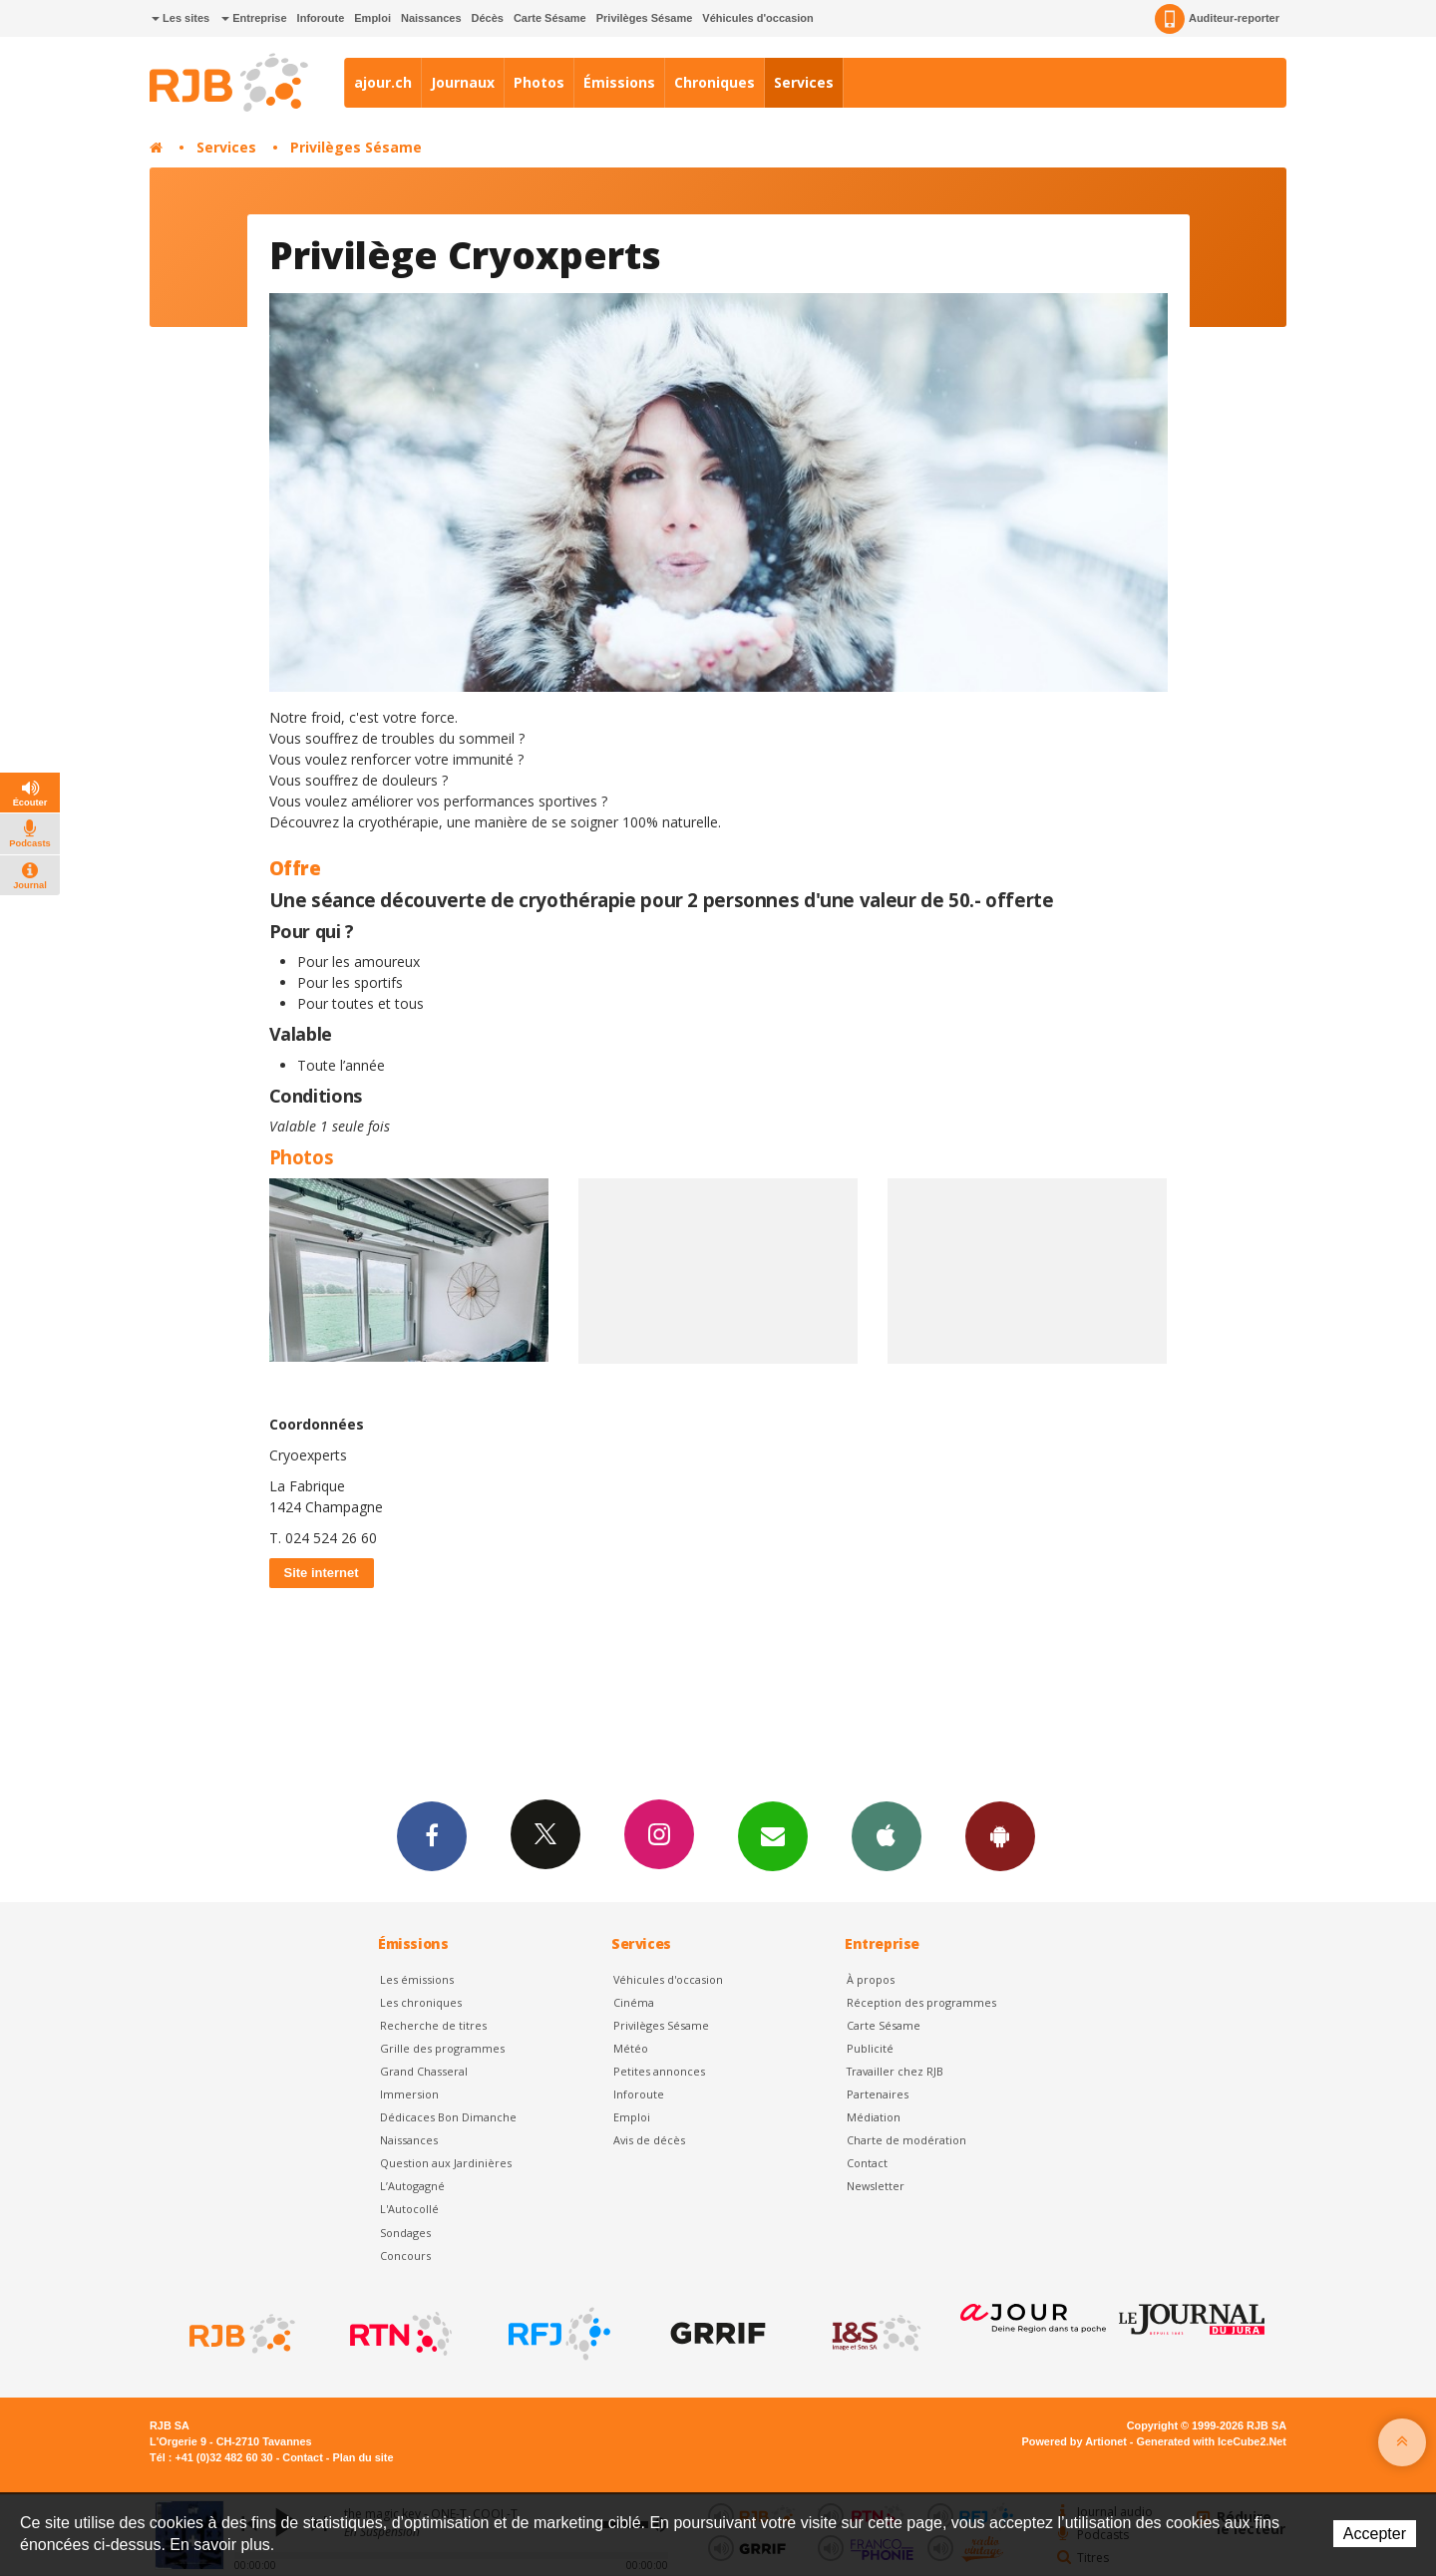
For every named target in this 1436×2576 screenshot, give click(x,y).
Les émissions (417, 1979)
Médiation (873, 2116)
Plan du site (362, 2457)
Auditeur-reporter (1217, 19)
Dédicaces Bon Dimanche (448, 2116)
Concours (405, 2255)
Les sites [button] (180, 18)
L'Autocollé (409, 2208)
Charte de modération (906, 2139)
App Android (1000, 1835)
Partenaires (877, 2094)
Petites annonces (659, 2071)
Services (804, 82)
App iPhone (886, 1835)
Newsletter (875, 2185)
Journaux (463, 82)
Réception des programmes (921, 2002)
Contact (867, 2162)
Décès (488, 18)
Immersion (409, 2094)
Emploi (372, 18)
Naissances (431, 18)
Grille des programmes (442, 2048)
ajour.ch (383, 82)
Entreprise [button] (253, 18)
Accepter (1374, 2533)
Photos (539, 82)
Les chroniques (421, 2002)
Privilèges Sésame (644, 18)
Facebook (432, 1835)
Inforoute (321, 18)
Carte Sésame (550, 18)
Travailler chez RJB (895, 2071)
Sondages (405, 2232)
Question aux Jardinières (446, 2162)
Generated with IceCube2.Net (1211, 2441)
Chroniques (714, 82)
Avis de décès (649, 2139)
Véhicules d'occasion (757, 18)
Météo (630, 2048)
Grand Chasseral (424, 2071)
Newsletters (773, 1835)
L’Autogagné (412, 2185)
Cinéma (633, 2002)
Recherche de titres (433, 2025)
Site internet (321, 1572)
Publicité (870, 2048)
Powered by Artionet (1074, 2441)
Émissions (619, 82)
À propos (871, 1979)
